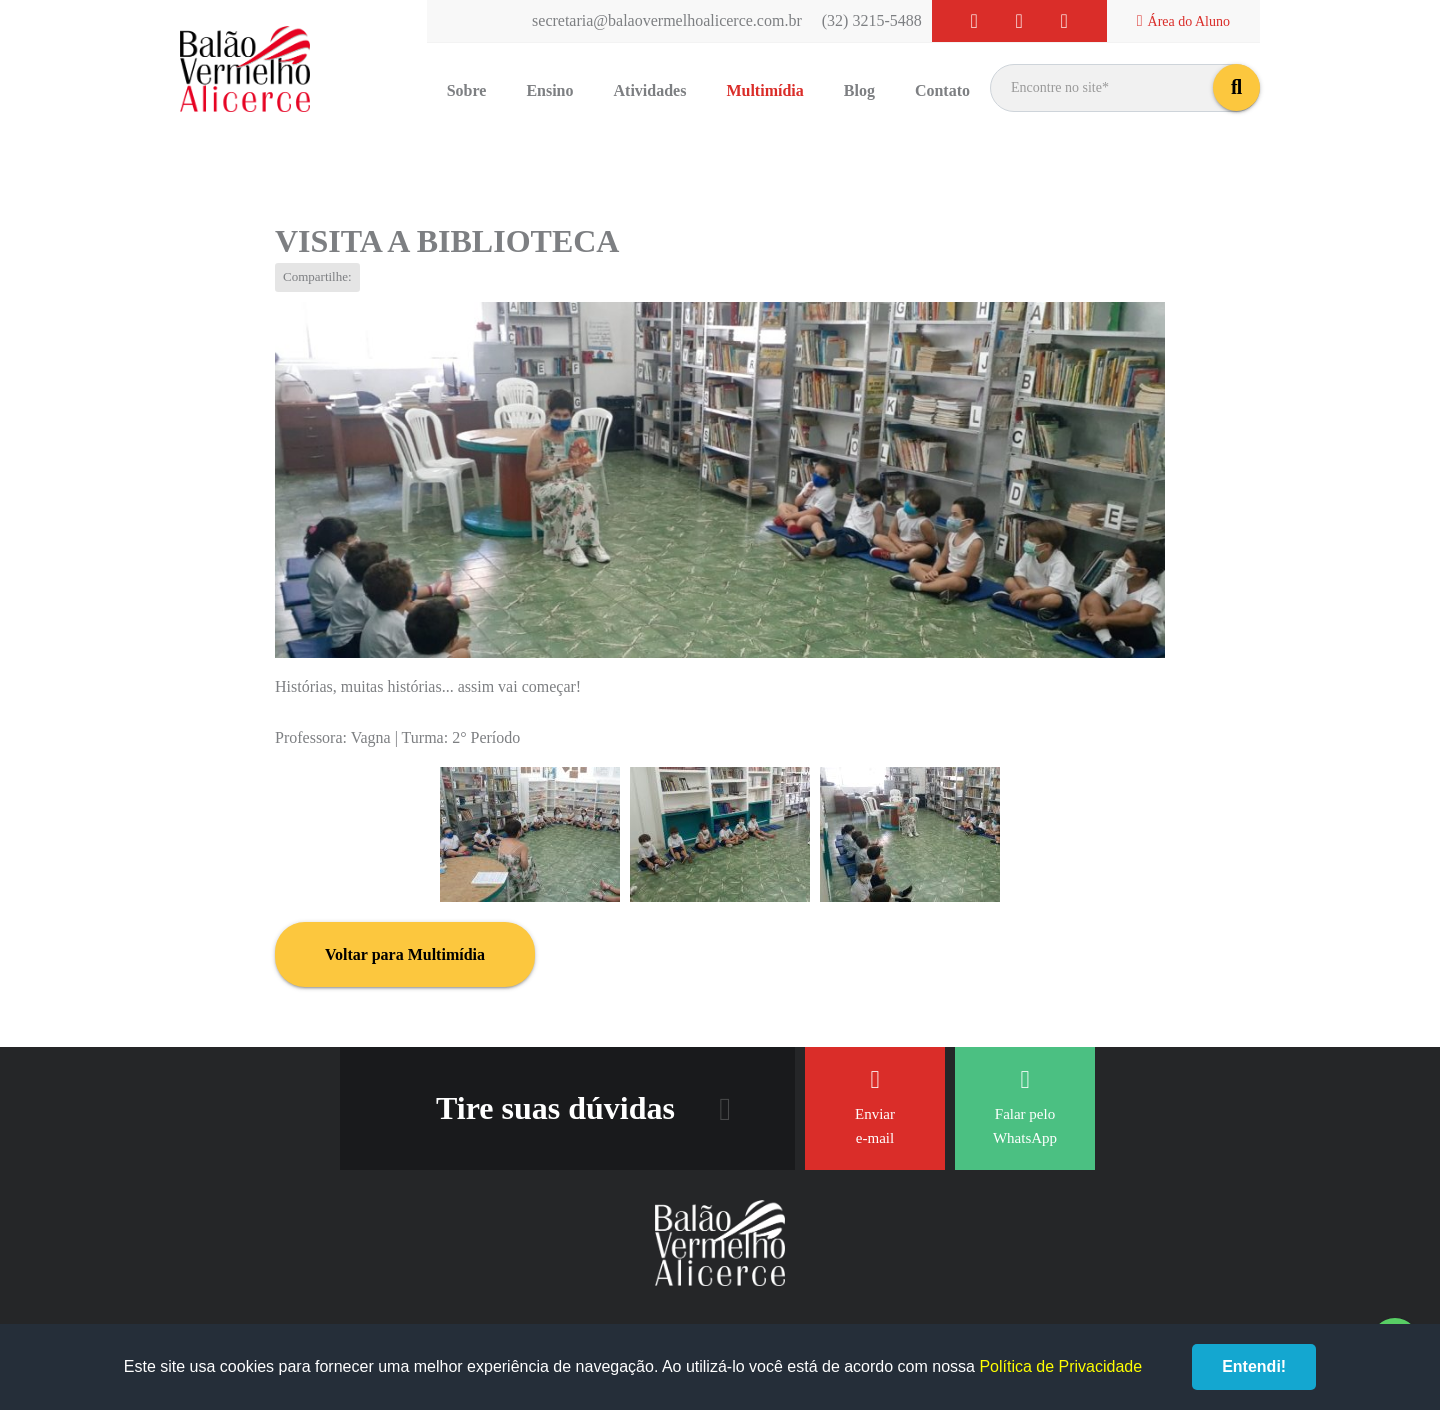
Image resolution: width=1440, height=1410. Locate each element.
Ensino (549, 90)
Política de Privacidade (1060, 1366)
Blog (859, 90)
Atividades (650, 90)
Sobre (467, 90)
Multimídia (764, 90)
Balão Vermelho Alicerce (245, 70)
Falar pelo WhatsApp (1025, 1106)
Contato (942, 90)
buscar (1236, 87)
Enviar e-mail (875, 1106)
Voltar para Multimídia (405, 954)
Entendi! (1254, 1366)
